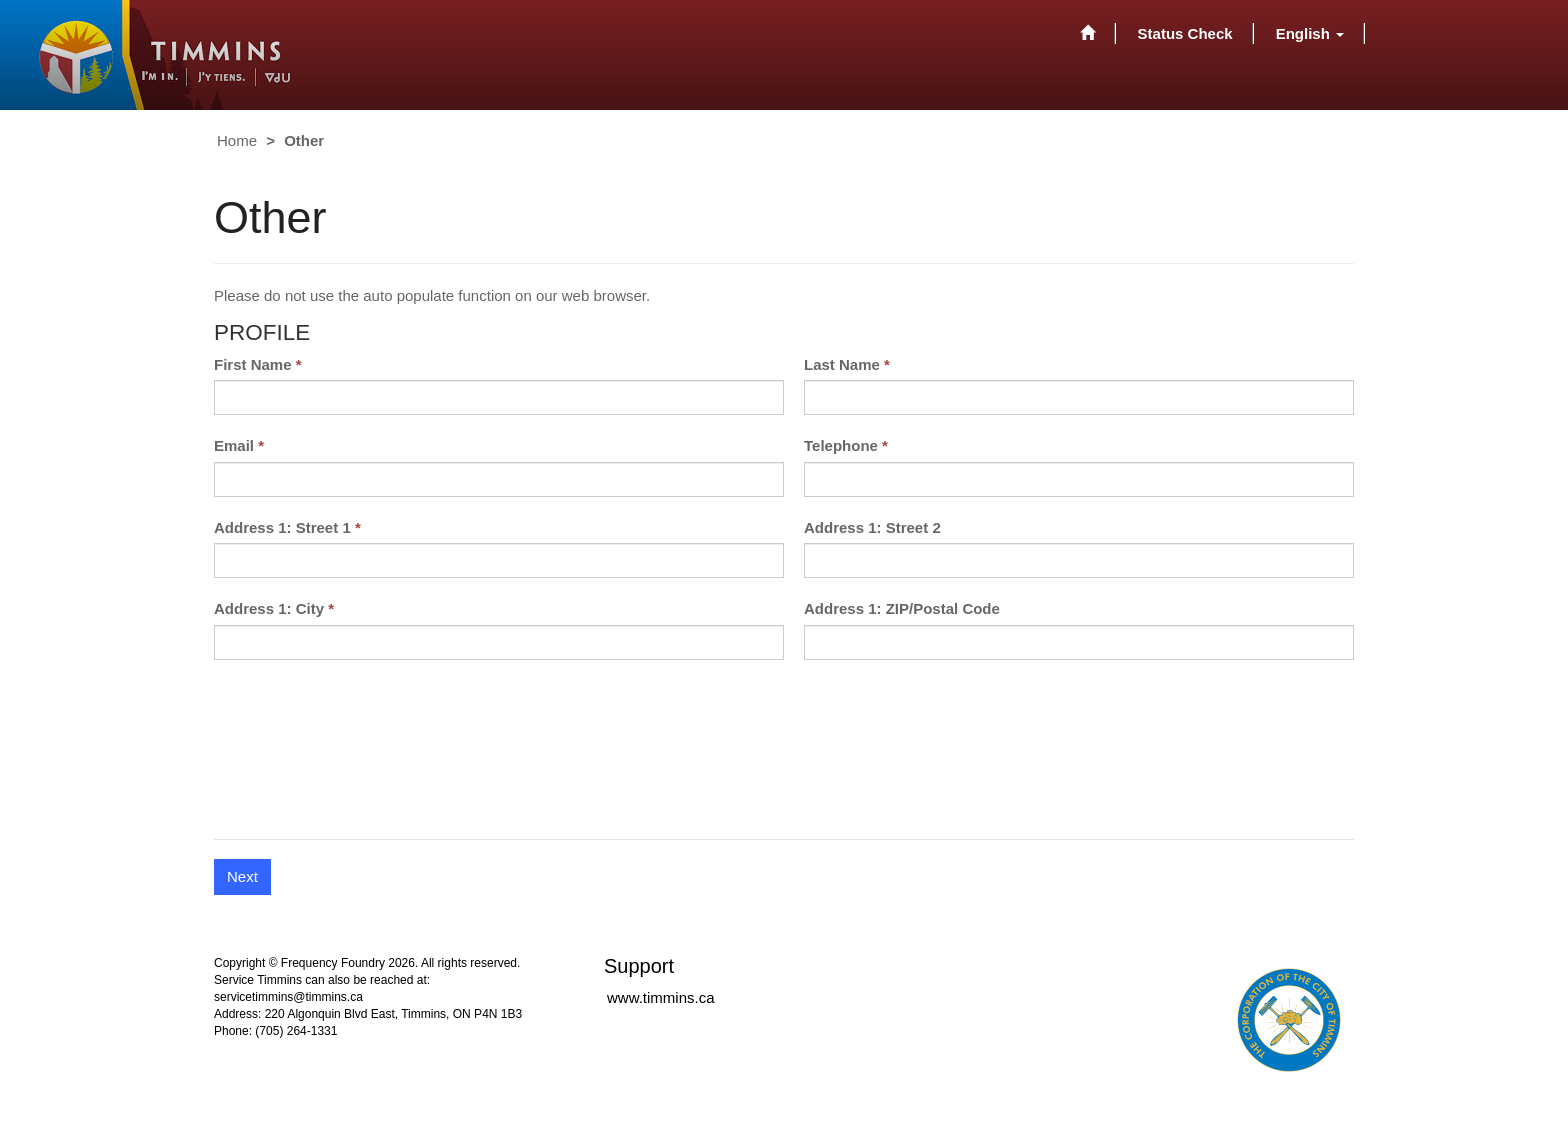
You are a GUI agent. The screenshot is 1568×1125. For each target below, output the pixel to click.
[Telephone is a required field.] (1079, 479)
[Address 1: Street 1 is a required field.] (499, 560)
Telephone (841, 445)
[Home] (1087, 33)
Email (234, 445)
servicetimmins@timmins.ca (288, 997)
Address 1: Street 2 (872, 527)
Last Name (842, 364)
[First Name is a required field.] (499, 397)
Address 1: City (269, 608)
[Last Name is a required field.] (1079, 397)
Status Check (1185, 33)
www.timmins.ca (661, 997)
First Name (253, 364)
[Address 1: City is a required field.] (499, 642)
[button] (1310, 33)
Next (242, 876)
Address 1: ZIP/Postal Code (902, 608)
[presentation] (366, 759)
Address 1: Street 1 (282, 527)
